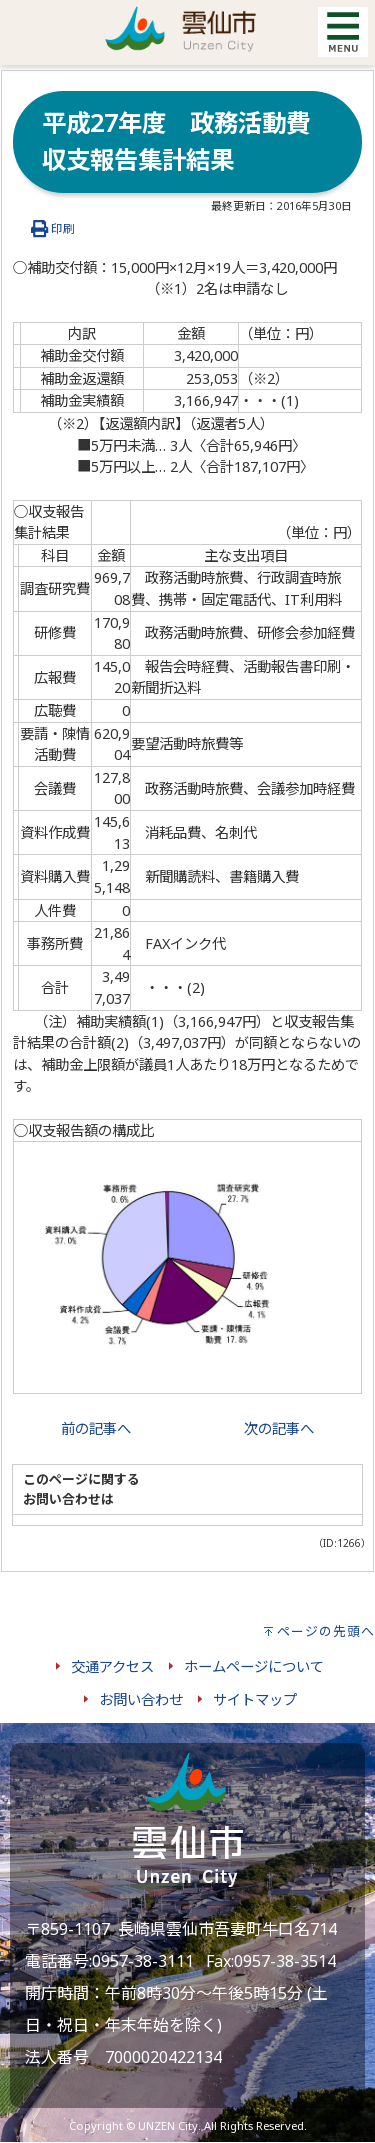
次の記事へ (279, 1428)
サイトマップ (255, 1699)
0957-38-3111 (143, 1961)
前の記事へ (96, 1428)
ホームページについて (254, 1666)
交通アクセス (112, 1666)
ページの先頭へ (326, 1631)
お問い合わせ (141, 1699)
